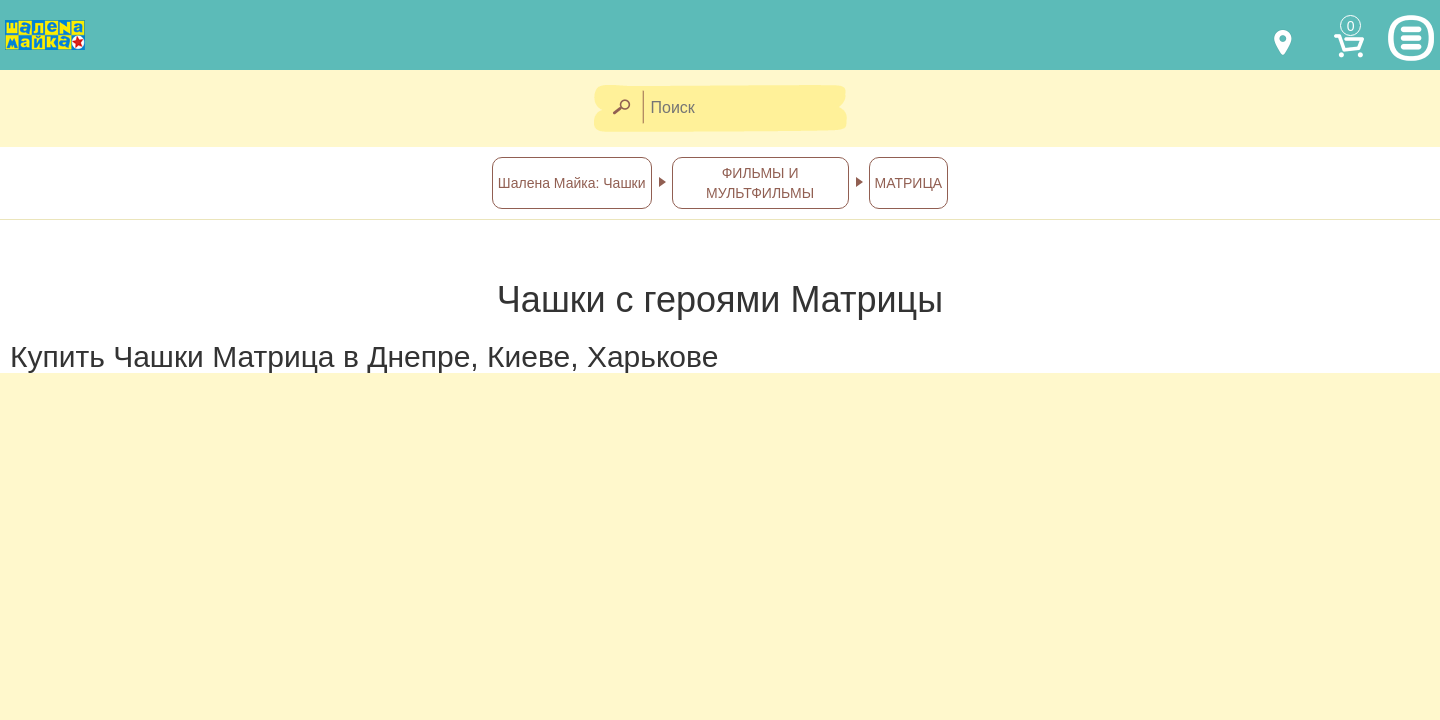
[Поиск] (751, 108)
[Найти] (620, 108)
